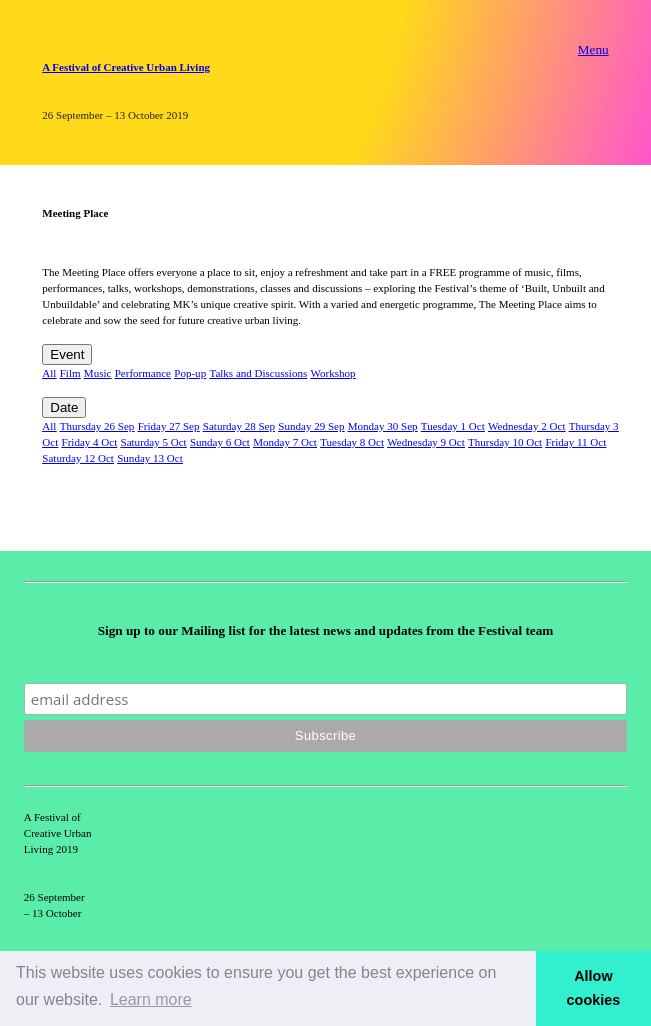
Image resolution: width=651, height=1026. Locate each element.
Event (67, 354)
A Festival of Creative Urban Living (126, 67)
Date (64, 407)
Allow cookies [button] (594, 988)
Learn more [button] (151, 999)
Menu (593, 49)
